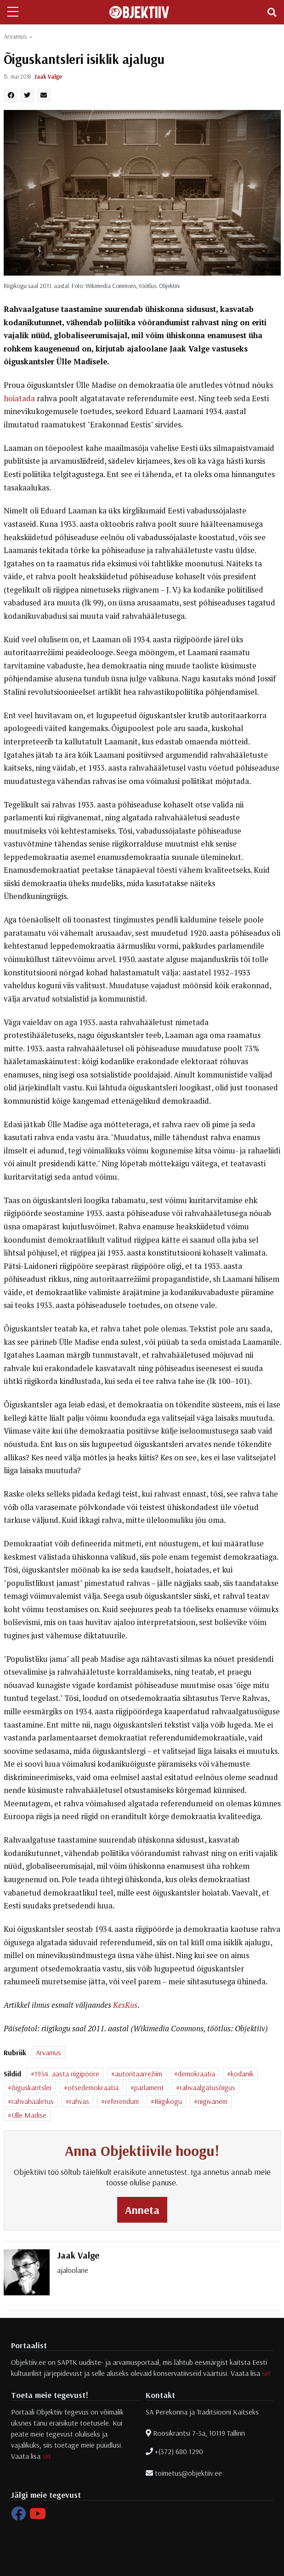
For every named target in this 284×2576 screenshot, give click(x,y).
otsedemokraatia (93, 2087)
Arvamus (15, 36)
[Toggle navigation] (272, 12)
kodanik (242, 2073)
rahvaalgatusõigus (207, 2087)
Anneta (142, 2210)
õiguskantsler (31, 2087)
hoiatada (19, 398)
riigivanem (212, 2101)
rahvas (79, 2101)
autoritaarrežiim (138, 2073)
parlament (149, 2087)
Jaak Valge (48, 76)
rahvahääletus (32, 2101)
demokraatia (196, 2073)
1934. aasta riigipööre (66, 2073)
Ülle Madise (28, 2115)
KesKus (125, 2005)
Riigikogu (168, 2101)
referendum (122, 2101)
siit (266, 2373)
